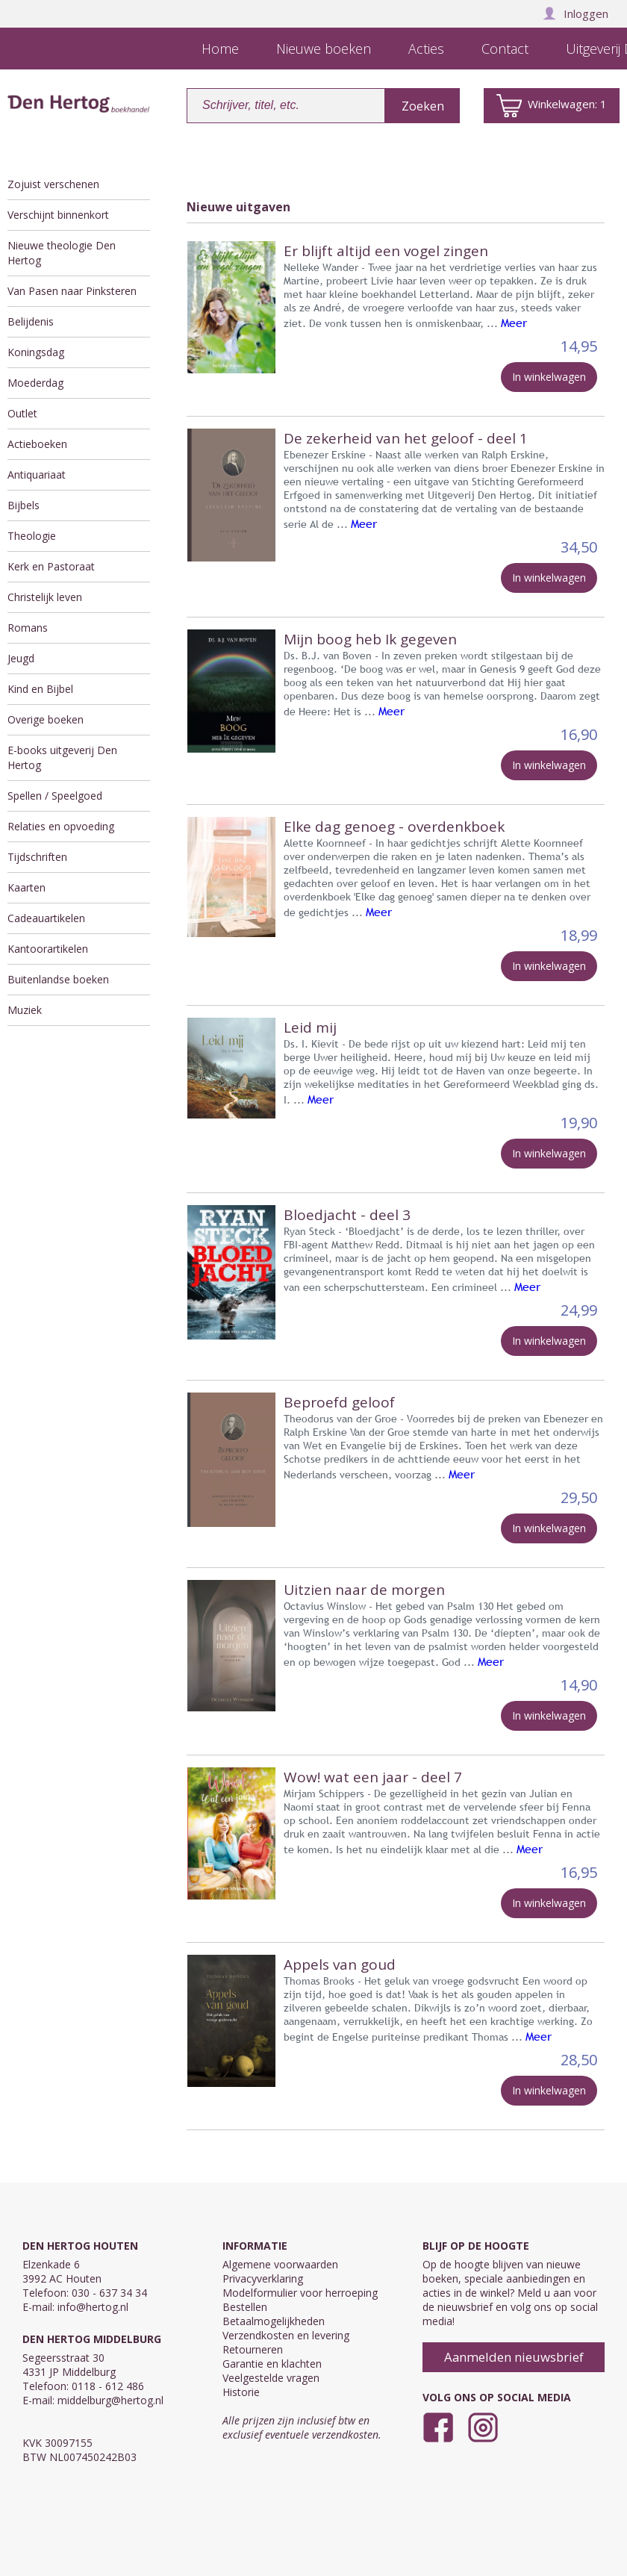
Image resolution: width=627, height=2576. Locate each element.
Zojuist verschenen (53, 184)
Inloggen (575, 13)
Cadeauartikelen (46, 918)
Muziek (24, 1010)
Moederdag (35, 383)
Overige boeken (45, 719)
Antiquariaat (36, 474)
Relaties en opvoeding (60, 826)
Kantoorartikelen (47, 949)
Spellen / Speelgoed (54, 795)
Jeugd (20, 658)
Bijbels (23, 505)
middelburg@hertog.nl (110, 2400)
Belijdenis (30, 321)
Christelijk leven (44, 597)
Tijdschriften (37, 857)
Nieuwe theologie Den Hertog (61, 252)
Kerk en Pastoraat (51, 566)
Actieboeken (37, 444)
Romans (27, 627)
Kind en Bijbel (40, 689)
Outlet (22, 413)
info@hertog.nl (92, 2307)
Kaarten (26, 887)
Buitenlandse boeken (58, 979)
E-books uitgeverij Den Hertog (62, 757)
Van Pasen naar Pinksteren (72, 291)
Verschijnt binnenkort (58, 215)
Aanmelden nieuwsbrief (514, 2356)
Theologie (31, 536)
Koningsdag (35, 352)
